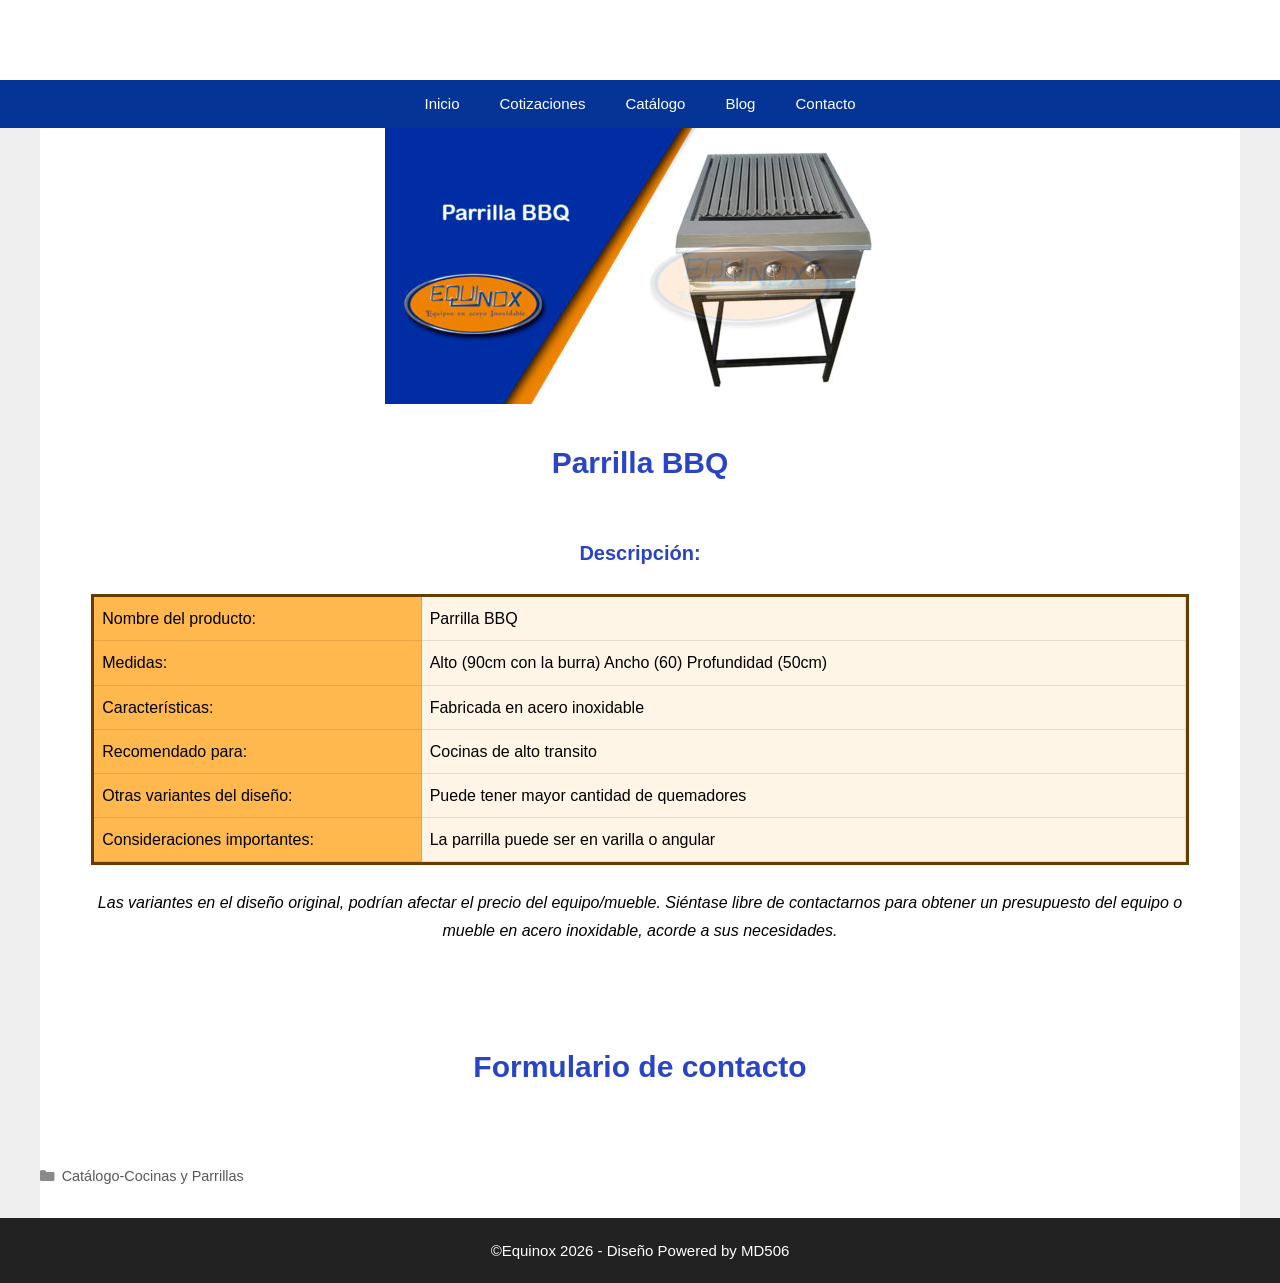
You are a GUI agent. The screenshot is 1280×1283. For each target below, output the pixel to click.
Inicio (441, 103)
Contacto (825, 103)
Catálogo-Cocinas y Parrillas (153, 1176)
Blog (740, 103)
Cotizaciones (543, 103)
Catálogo (655, 103)
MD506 (765, 1250)
